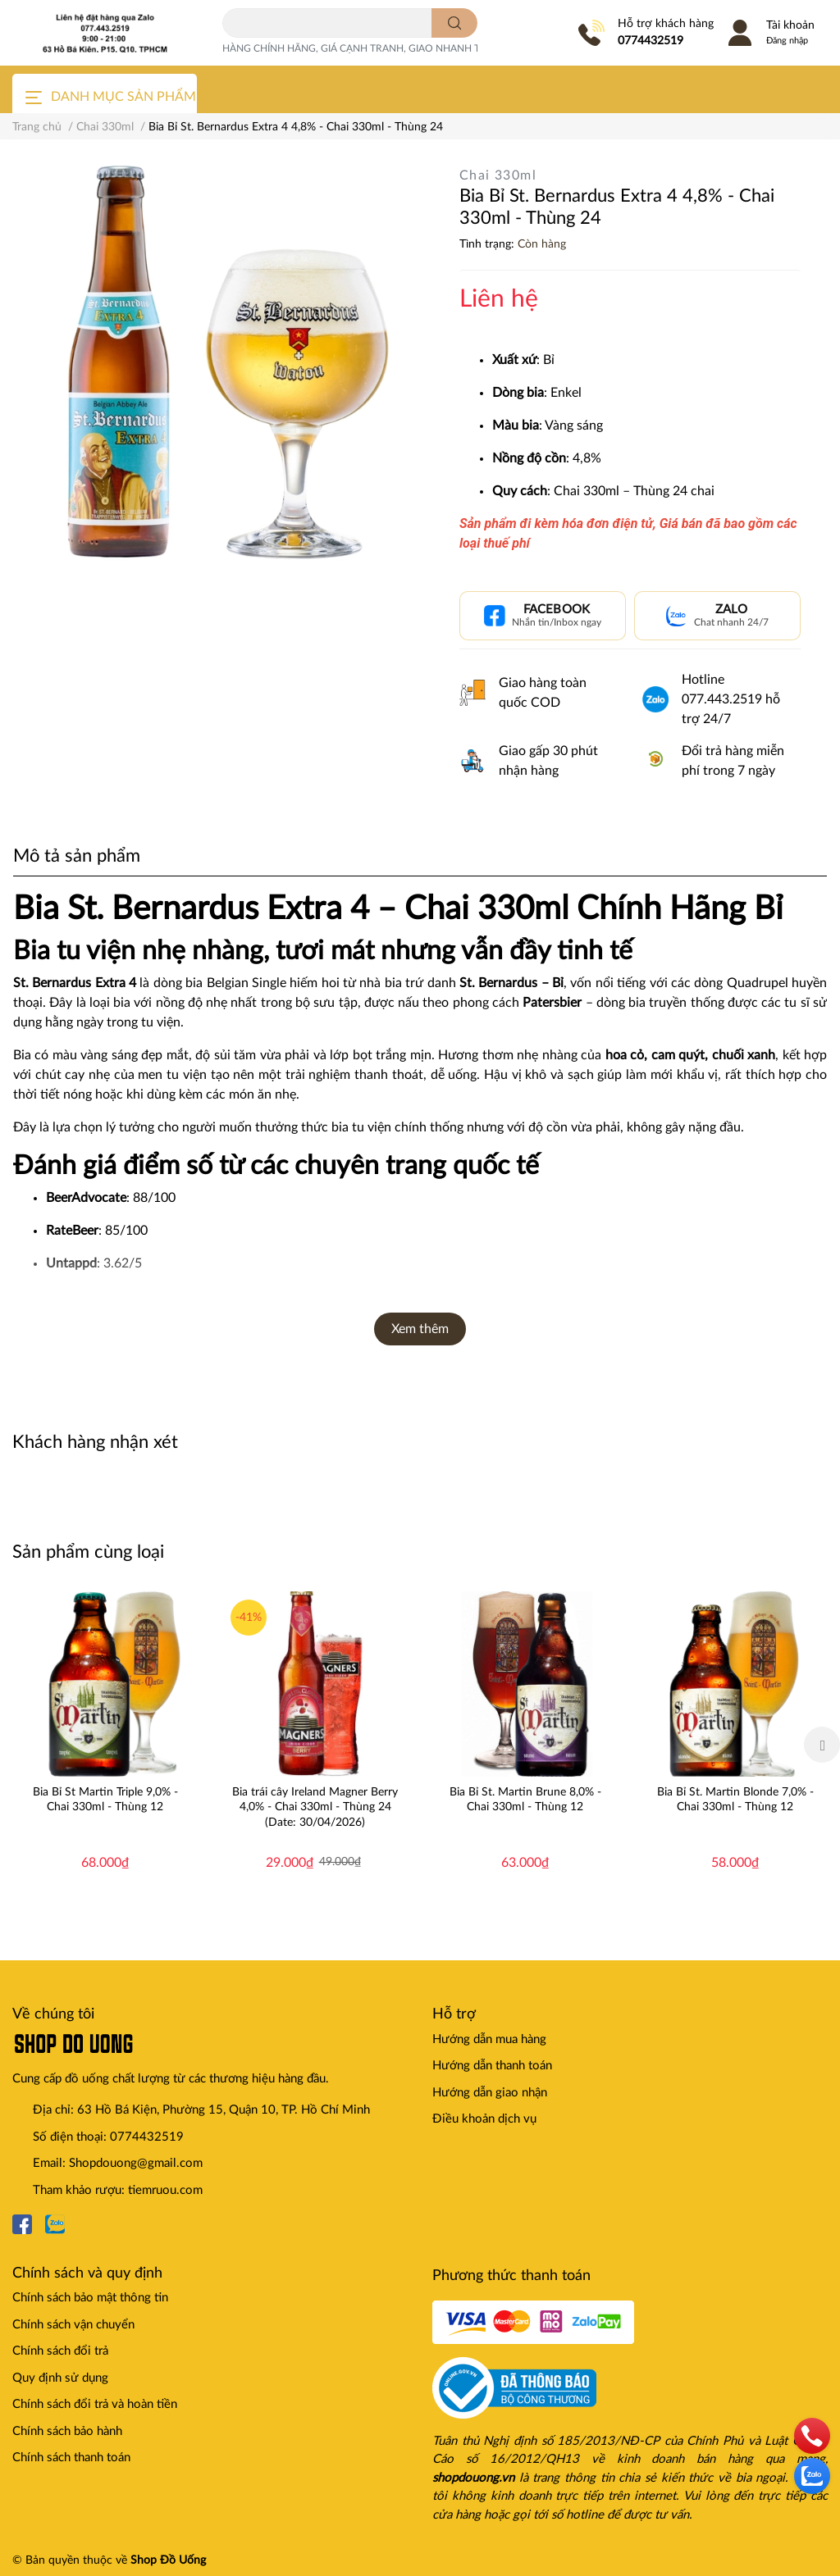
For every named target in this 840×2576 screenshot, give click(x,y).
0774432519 (650, 41)
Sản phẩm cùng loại (88, 1552)
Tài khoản (790, 25)
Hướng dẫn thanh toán (492, 2065)
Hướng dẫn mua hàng (489, 2039)
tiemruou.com (165, 2190)
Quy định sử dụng (60, 2378)
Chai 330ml (497, 175)
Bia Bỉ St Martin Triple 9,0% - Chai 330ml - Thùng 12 (105, 1799)
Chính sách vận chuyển (73, 2325)
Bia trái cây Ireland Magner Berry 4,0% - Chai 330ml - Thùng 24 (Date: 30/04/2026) (315, 1806)
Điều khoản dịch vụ (484, 2119)
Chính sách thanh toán (71, 2457)
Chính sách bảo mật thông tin (90, 2298)
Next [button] (822, 1745)
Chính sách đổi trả (60, 2351)
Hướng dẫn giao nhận (489, 2093)
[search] (454, 23)
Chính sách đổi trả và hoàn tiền (94, 2404)
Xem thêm (420, 1329)
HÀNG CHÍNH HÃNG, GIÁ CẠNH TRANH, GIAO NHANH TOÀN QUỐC (378, 48)
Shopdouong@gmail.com (136, 2163)
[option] (105, 1745)
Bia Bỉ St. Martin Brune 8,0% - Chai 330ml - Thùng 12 (525, 1799)
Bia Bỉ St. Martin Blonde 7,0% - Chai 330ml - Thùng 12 (735, 1799)
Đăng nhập (787, 40)
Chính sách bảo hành (67, 2431)
